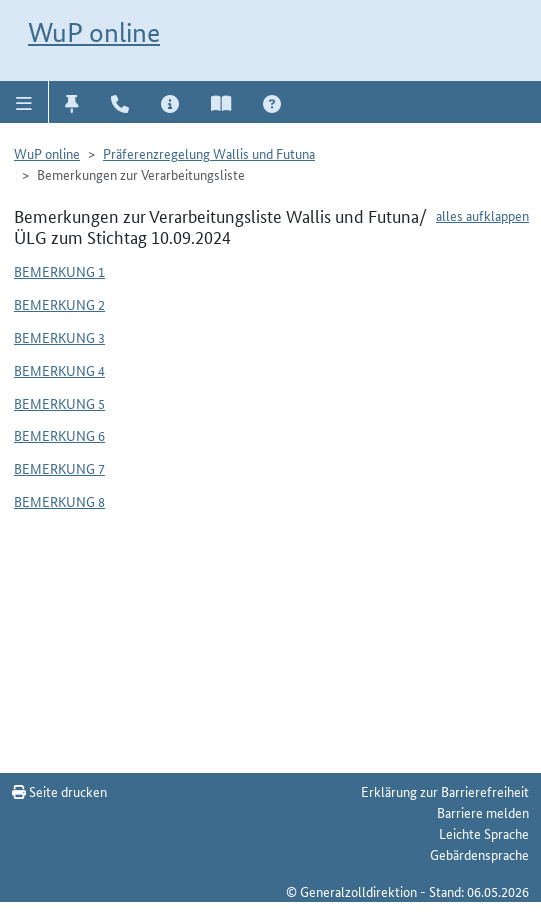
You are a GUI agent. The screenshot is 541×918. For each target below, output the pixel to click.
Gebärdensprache (479, 854)
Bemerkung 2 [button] (59, 304)
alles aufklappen (482, 215)
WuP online (94, 32)
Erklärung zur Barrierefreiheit (445, 791)
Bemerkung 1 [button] (59, 271)
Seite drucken (59, 791)
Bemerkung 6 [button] (59, 435)
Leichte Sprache (484, 833)
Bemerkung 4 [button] (59, 370)
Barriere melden (483, 812)
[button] (24, 102)
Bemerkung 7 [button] (59, 468)
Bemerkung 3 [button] (59, 337)
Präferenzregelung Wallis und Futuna (209, 153)
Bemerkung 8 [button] (59, 501)
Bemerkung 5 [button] (59, 403)
